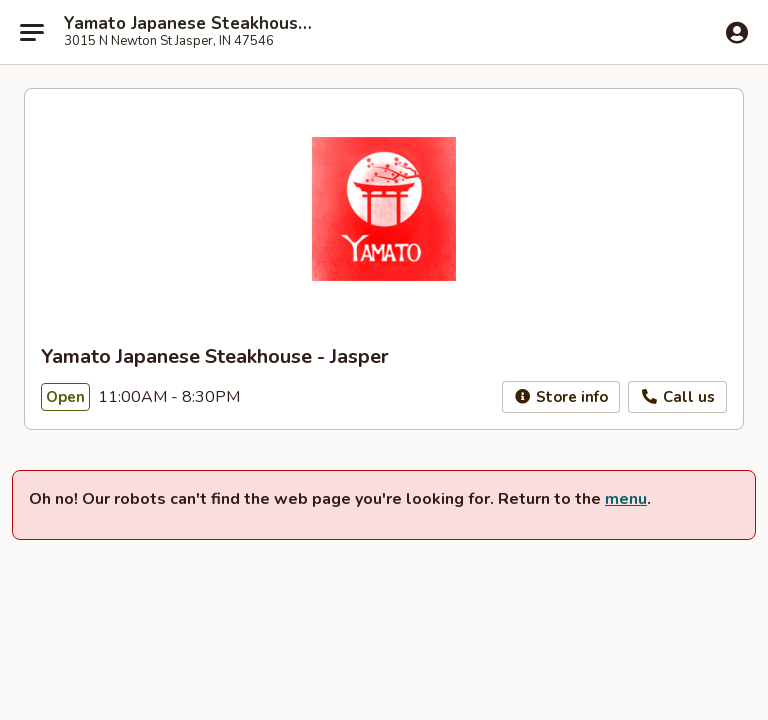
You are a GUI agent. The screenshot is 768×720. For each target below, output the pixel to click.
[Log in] (737, 33)
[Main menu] (32, 32)
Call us (677, 397)
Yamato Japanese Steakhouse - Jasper (192, 24)
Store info (561, 397)
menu (626, 499)
